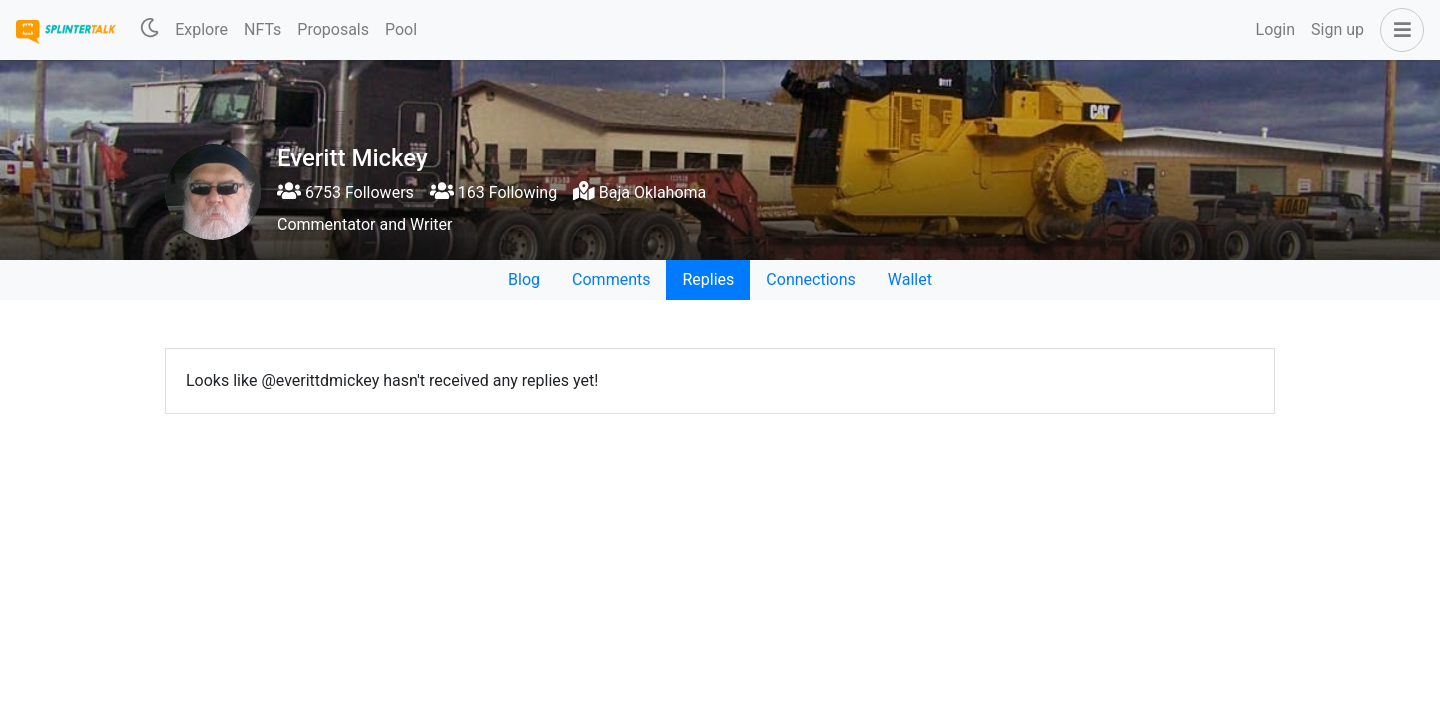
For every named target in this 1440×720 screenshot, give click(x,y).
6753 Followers (345, 192)
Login (1275, 29)
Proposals (333, 29)
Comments (611, 279)
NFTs (262, 29)
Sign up (1337, 29)
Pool (401, 29)
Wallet (910, 279)
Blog (524, 279)
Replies (708, 279)
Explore (201, 29)
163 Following (493, 192)
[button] (1398, 30)
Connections (810, 279)
